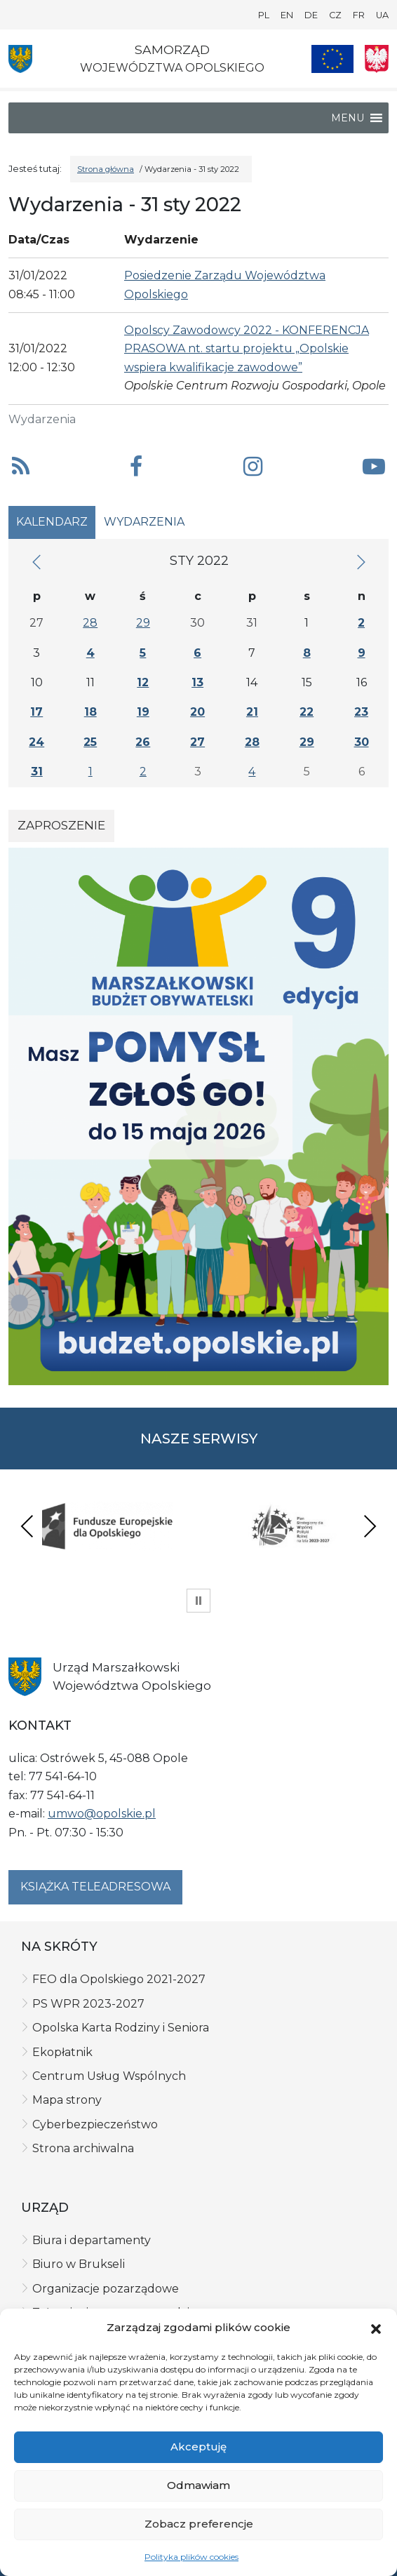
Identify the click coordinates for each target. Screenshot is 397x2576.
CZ (335, 15)
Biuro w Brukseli (78, 2264)
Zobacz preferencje (198, 2523)
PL (263, 15)
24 (36, 742)
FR (359, 15)
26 (142, 742)
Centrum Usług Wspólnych (109, 2076)
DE (311, 15)
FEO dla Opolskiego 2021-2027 (119, 1979)
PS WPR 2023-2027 (88, 2003)
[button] (376, 2328)
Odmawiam (198, 2485)
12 (143, 682)
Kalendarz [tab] (52, 521)
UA (382, 15)
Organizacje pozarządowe (105, 2288)
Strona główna (105, 169)
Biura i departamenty (91, 2240)
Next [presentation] (369, 1526)
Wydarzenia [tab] (144, 521)
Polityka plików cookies (191, 2556)
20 (197, 712)
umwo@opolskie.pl (102, 1813)
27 (197, 742)
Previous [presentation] (27, 1526)
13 (197, 682)
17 (36, 712)
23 (361, 712)
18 (90, 712)
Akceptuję (198, 2446)
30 (361, 742)
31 (37, 771)
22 (307, 712)
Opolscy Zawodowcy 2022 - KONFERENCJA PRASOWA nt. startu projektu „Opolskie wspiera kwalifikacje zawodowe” (246, 348)
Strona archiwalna (83, 2148)
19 (143, 712)
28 (90, 622)
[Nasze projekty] (332, 59)
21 (252, 712)
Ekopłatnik (62, 2052)
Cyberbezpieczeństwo (95, 2124)
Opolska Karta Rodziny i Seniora (120, 2027)
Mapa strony (67, 2100)
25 (90, 742)
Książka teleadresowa (95, 1886)
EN (287, 15)
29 (143, 622)
